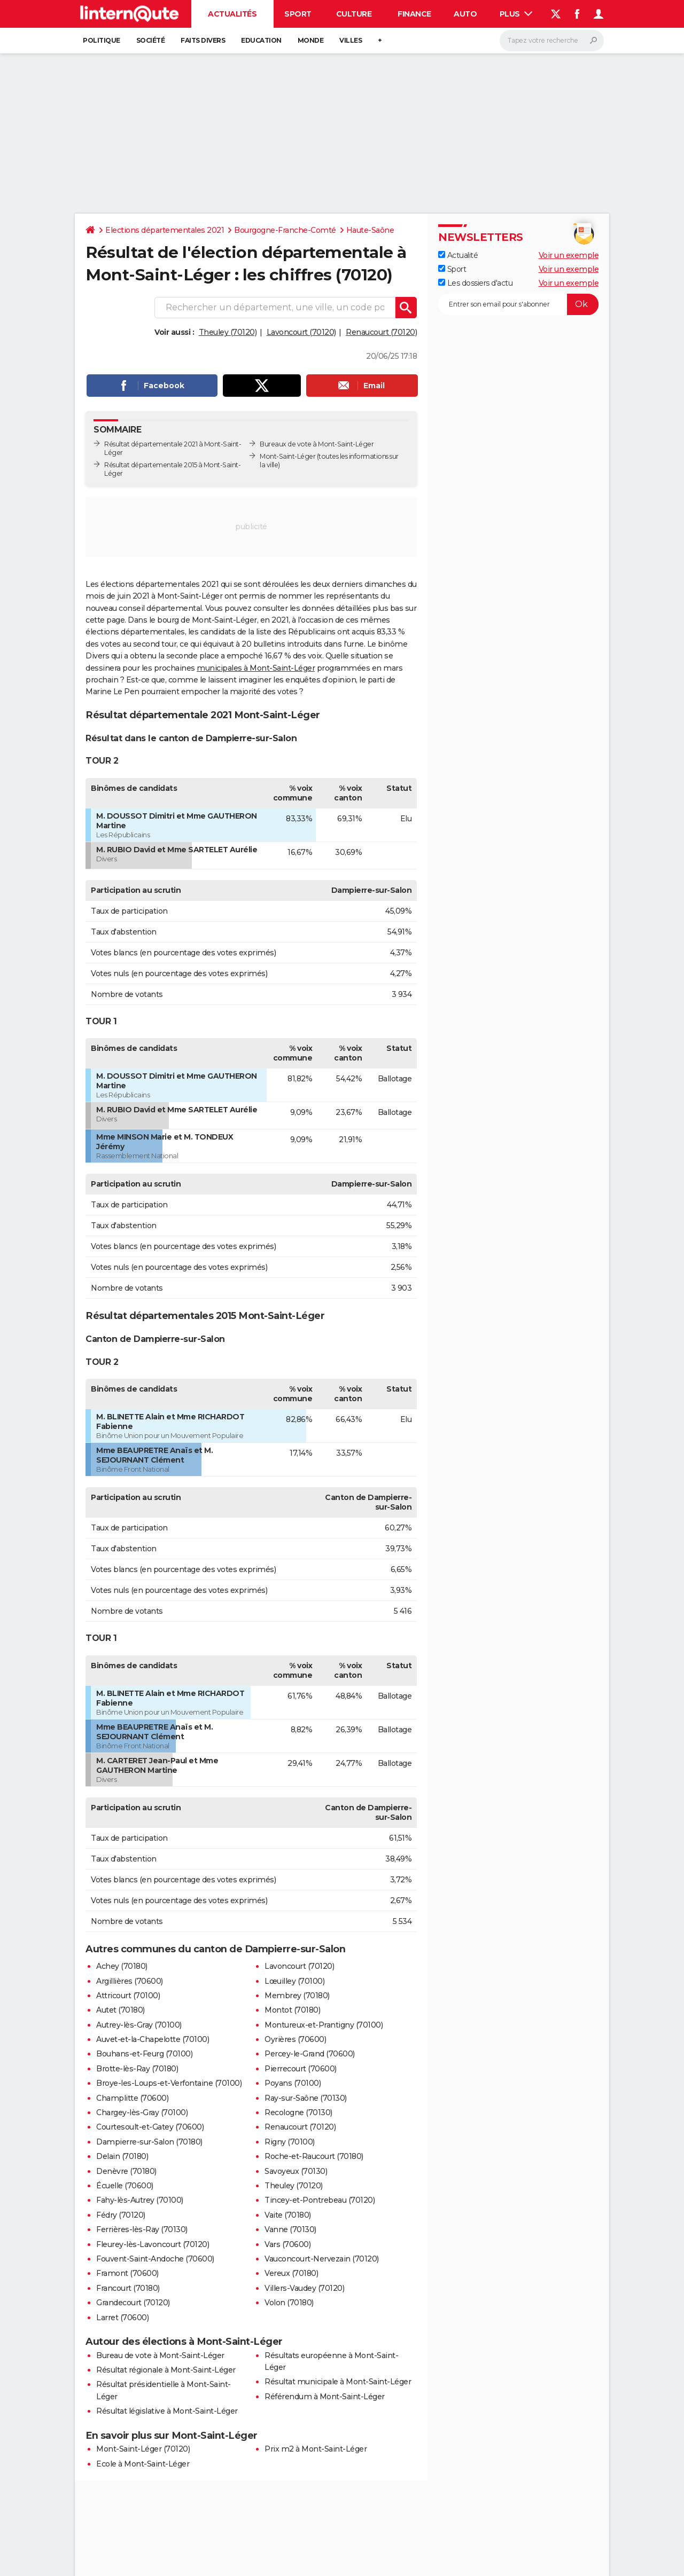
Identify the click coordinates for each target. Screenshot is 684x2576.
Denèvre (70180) (126, 2171)
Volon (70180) (289, 2302)
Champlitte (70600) (132, 2098)
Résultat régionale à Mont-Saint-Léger (166, 2370)
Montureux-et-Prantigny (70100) (324, 2025)
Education (261, 40)
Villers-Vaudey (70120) (304, 2288)
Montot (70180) (292, 2010)
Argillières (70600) (129, 1981)
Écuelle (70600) (124, 2185)
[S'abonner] (518, 304)
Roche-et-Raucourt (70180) (314, 2156)
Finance (414, 14)
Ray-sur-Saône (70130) (306, 2098)
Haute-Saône (370, 230)
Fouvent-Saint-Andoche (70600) (155, 2259)
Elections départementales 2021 (164, 230)
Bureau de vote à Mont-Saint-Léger (160, 2355)
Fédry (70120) (120, 2215)
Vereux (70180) (291, 2273)
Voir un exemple (569, 255)
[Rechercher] (552, 40)
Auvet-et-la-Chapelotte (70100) (152, 2039)
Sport (298, 14)
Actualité (458, 255)
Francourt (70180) (128, 2288)
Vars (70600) (287, 2244)
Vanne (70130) (290, 2229)
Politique (101, 40)
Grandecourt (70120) (133, 2302)
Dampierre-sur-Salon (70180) (149, 2142)
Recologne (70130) (298, 2112)
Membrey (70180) (297, 1995)
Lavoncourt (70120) (301, 332)
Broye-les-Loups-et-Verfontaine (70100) (169, 2083)
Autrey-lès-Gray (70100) (139, 2025)
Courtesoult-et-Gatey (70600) (150, 2127)
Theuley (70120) (228, 332)
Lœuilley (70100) (294, 1981)
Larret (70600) (122, 2317)
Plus (516, 14)
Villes (350, 40)
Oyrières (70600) (295, 2039)
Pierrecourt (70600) (301, 2069)
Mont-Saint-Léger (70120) (143, 2449)
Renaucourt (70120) (381, 332)
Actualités (232, 14)
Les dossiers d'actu (475, 283)
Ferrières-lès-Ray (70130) (142, 2229)
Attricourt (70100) (128, 1995)
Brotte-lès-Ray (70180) (137, 2069)
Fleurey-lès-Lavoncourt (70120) (152, 2244)
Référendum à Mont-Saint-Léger (325, 2396)
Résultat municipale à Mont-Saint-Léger (338, 2381)
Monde (311, 40)
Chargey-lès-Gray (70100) (142, 2112)
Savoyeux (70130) (296, 2171)
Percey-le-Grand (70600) (310, 2054)
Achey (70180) (121, 1966)
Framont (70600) (127, 2273)
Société (150, 40)
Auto (465, 14)
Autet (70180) (120, 2010)
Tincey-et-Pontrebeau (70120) (320, 2200)
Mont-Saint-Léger (287, 456)
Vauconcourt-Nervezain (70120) (322, 2259)
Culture (354, 14)
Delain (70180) (122, 2156)
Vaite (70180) (288, 2215)
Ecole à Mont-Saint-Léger (142, 2464)
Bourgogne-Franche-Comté (285, 230)
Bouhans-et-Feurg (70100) (144, 2054)
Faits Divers (203, 40)
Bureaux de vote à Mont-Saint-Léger (317, 444)
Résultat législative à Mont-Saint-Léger (167, 2411)
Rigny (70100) (290, 2142)
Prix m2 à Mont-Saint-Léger (316, 2449)
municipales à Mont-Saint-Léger (256, 668)
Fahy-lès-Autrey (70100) (139, 2200)
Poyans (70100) (293, 2083)
